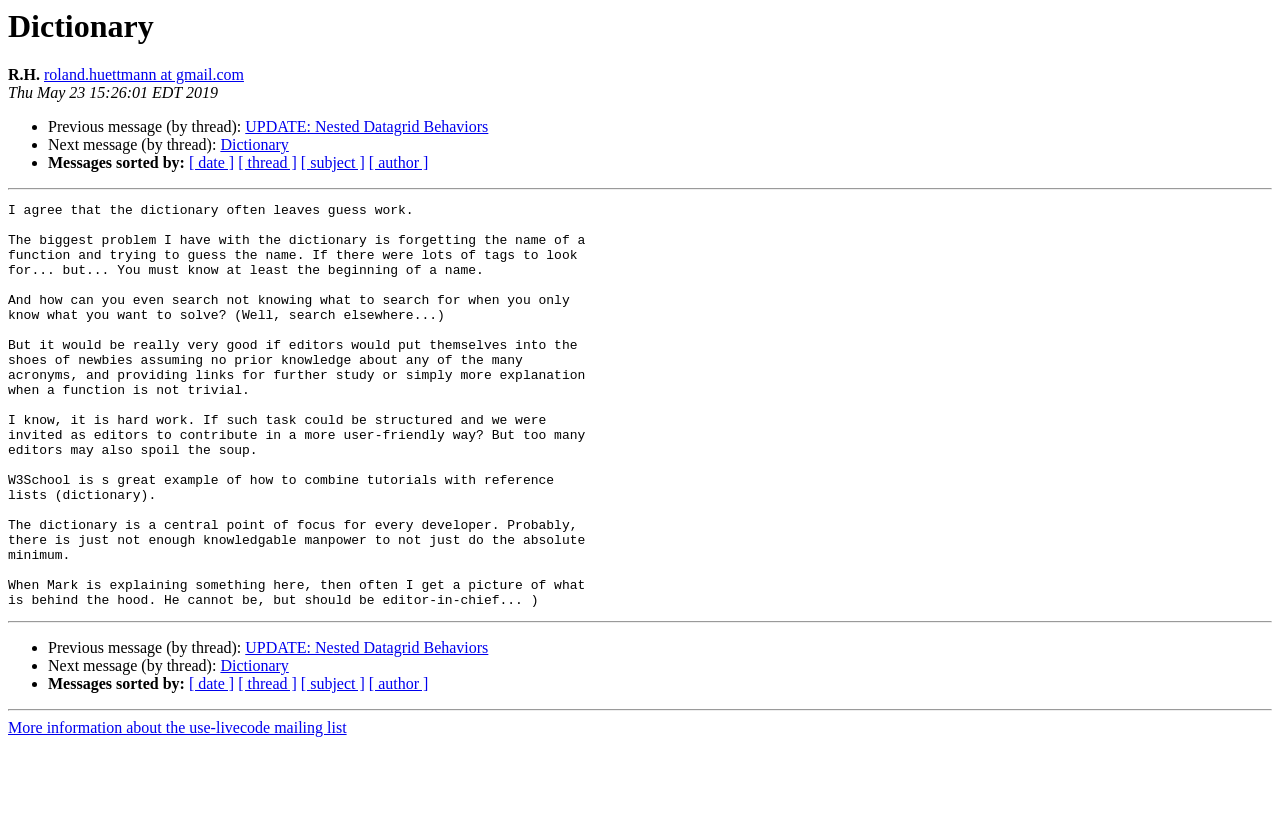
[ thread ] (267, 162)
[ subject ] (333, 162)
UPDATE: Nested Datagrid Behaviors (366, 126)
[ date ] (211, 162)
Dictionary (254, 144)
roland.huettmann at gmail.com (144, 74)
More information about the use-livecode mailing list (177, 808)
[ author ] (399, 162)
